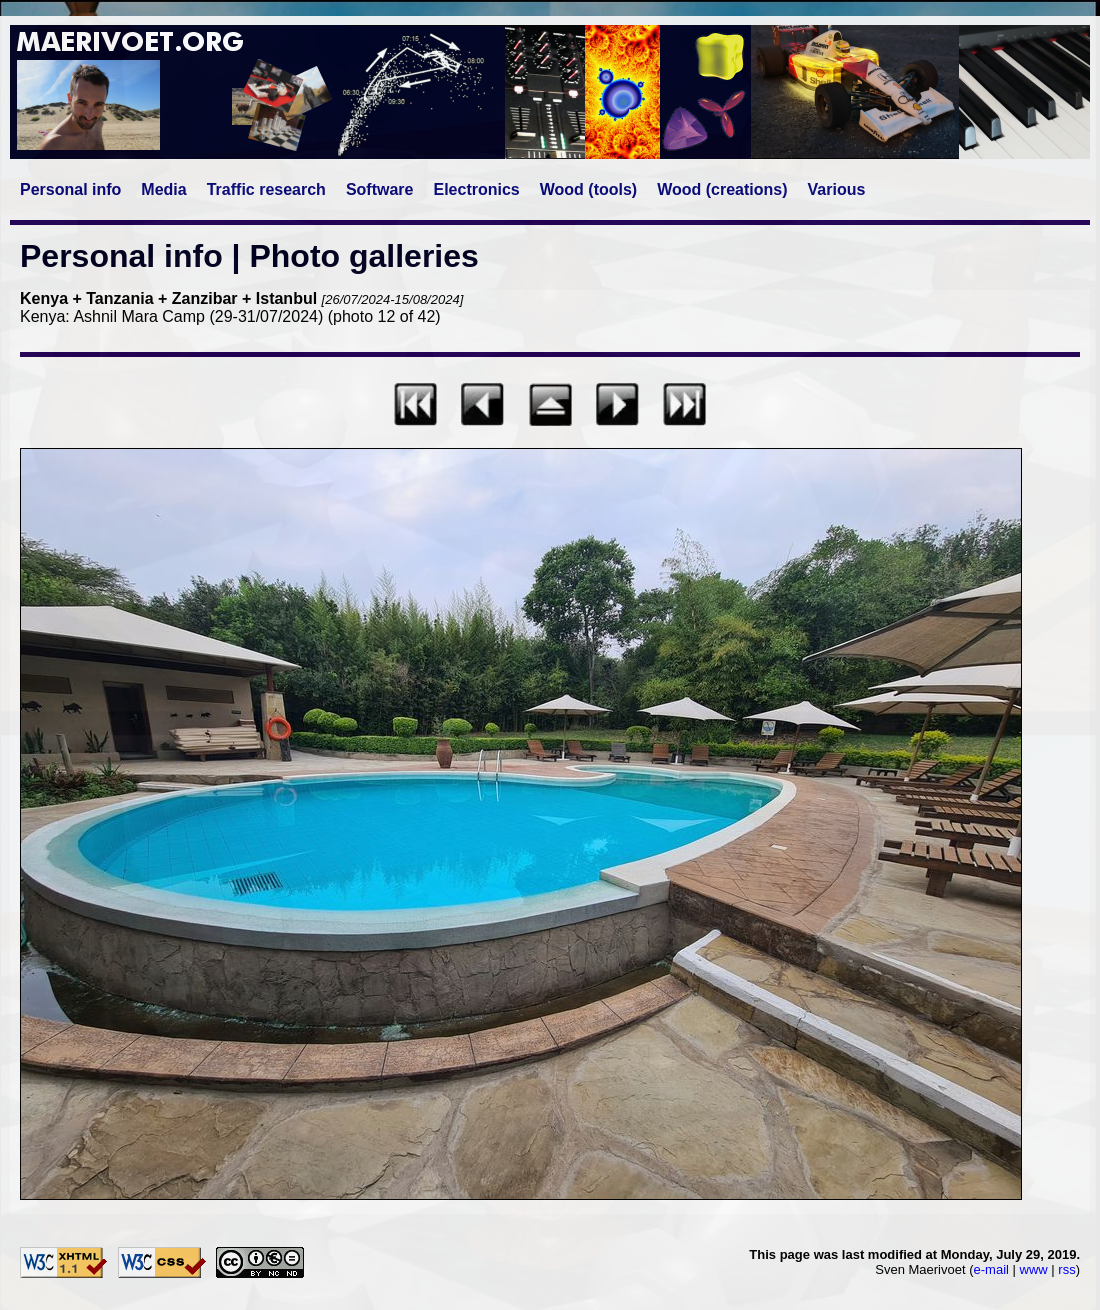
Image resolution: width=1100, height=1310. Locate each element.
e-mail (991, 1269)
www (1034, 1269)
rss (1066, 1269)
